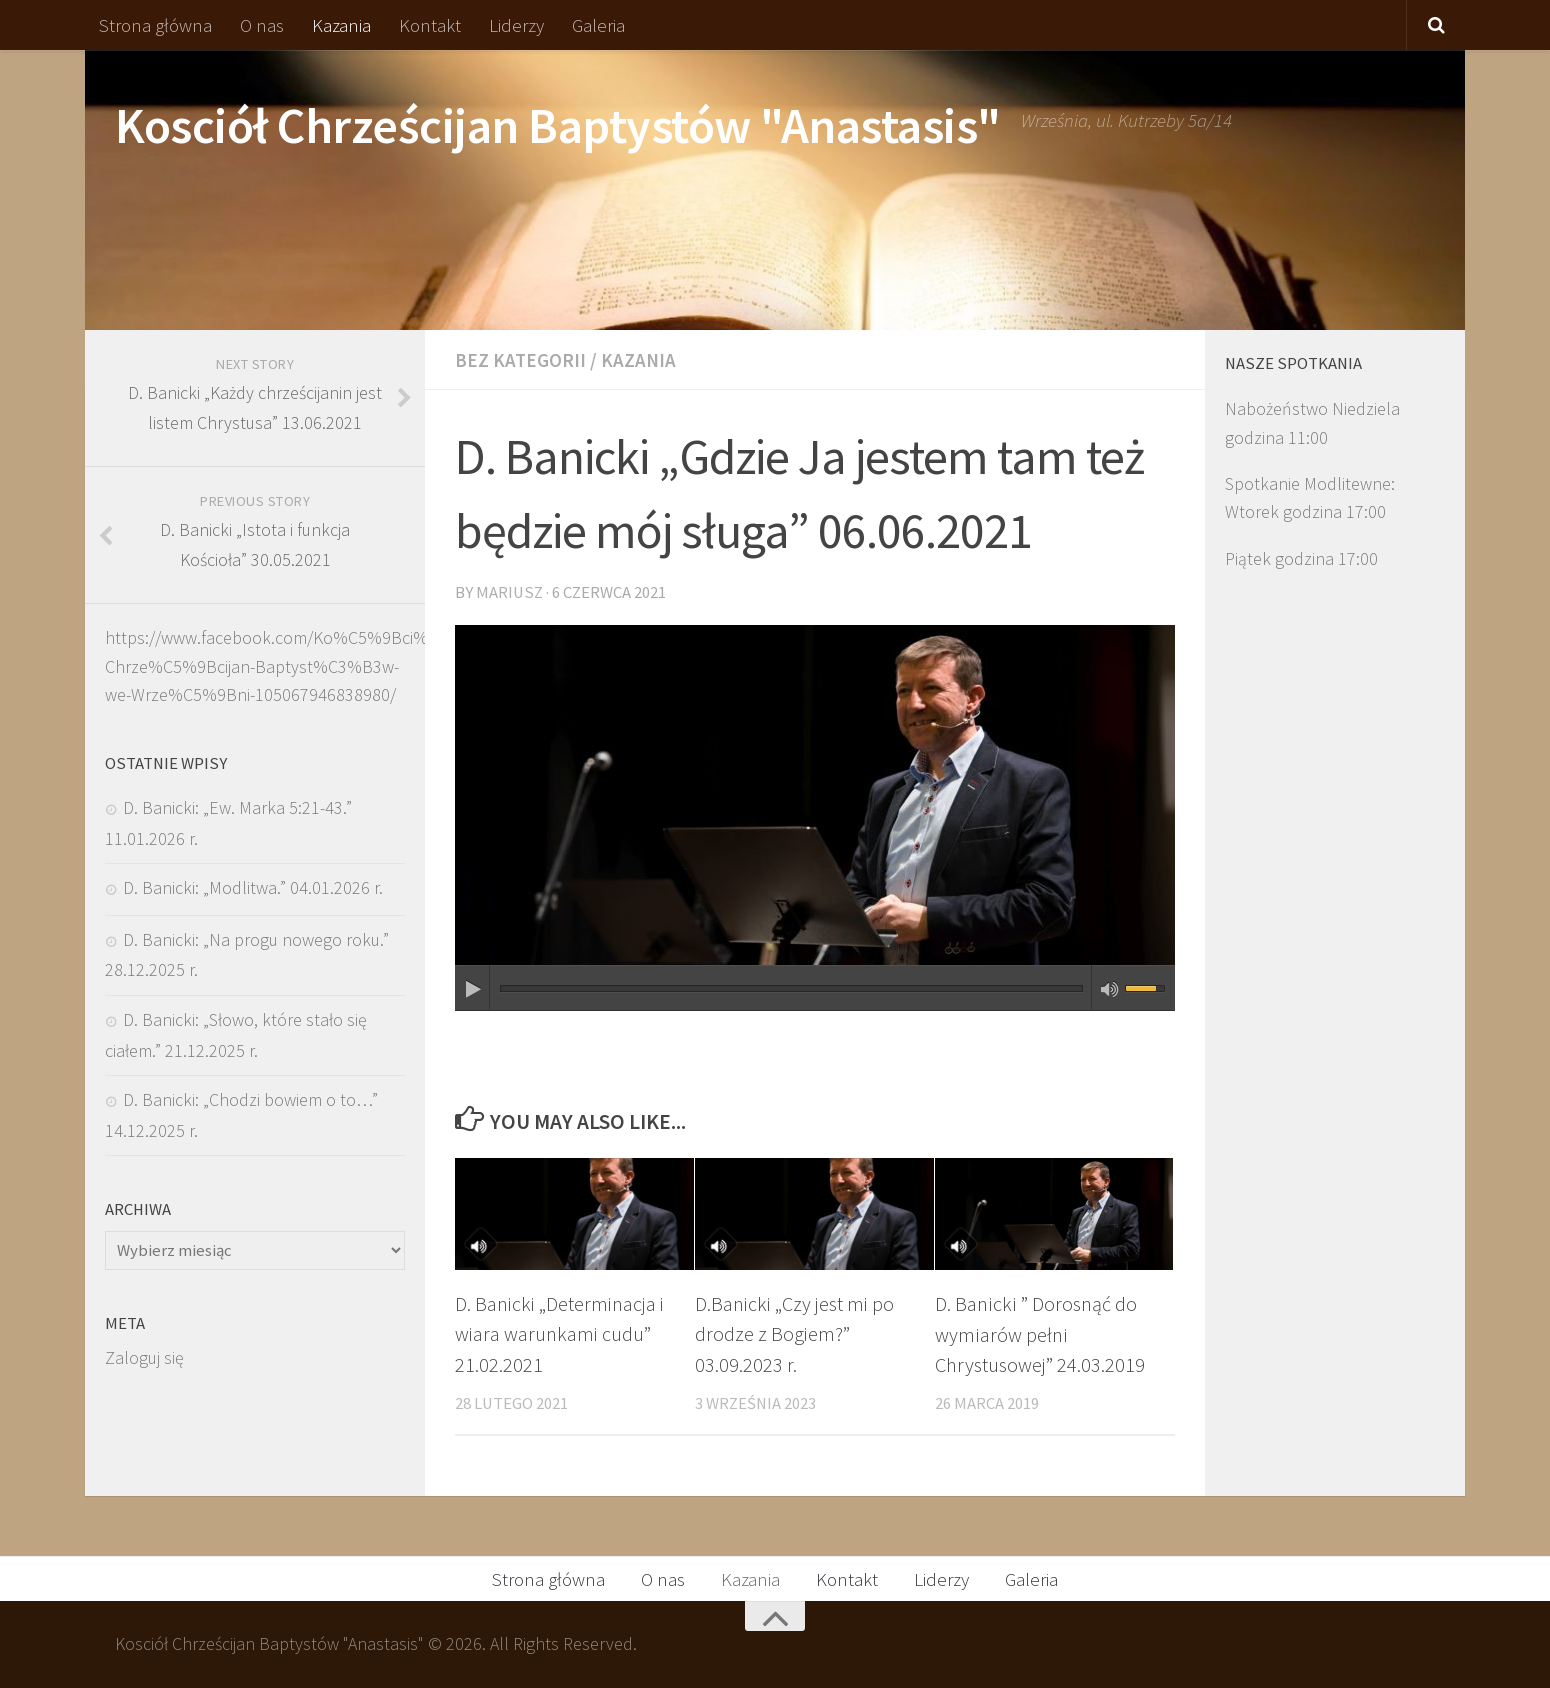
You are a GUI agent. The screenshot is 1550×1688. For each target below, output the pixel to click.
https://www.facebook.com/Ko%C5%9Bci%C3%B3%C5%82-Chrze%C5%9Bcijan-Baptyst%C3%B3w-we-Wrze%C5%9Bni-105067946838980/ (329, 666)
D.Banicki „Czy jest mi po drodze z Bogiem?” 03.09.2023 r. (796, 1334)
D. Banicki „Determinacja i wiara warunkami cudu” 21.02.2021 (561, 1334)
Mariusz (509, 592)
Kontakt (430, 25)
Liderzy (516, 25)
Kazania (341, 25)
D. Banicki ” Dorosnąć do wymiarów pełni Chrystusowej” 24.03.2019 (1040, 1334)
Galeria (598, 25)
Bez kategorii (520, 360)
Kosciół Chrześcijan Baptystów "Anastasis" (558, 125)
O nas (262, 25)
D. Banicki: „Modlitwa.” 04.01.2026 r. (253, 887)
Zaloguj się (144, 1357)
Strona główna (155, 25)
